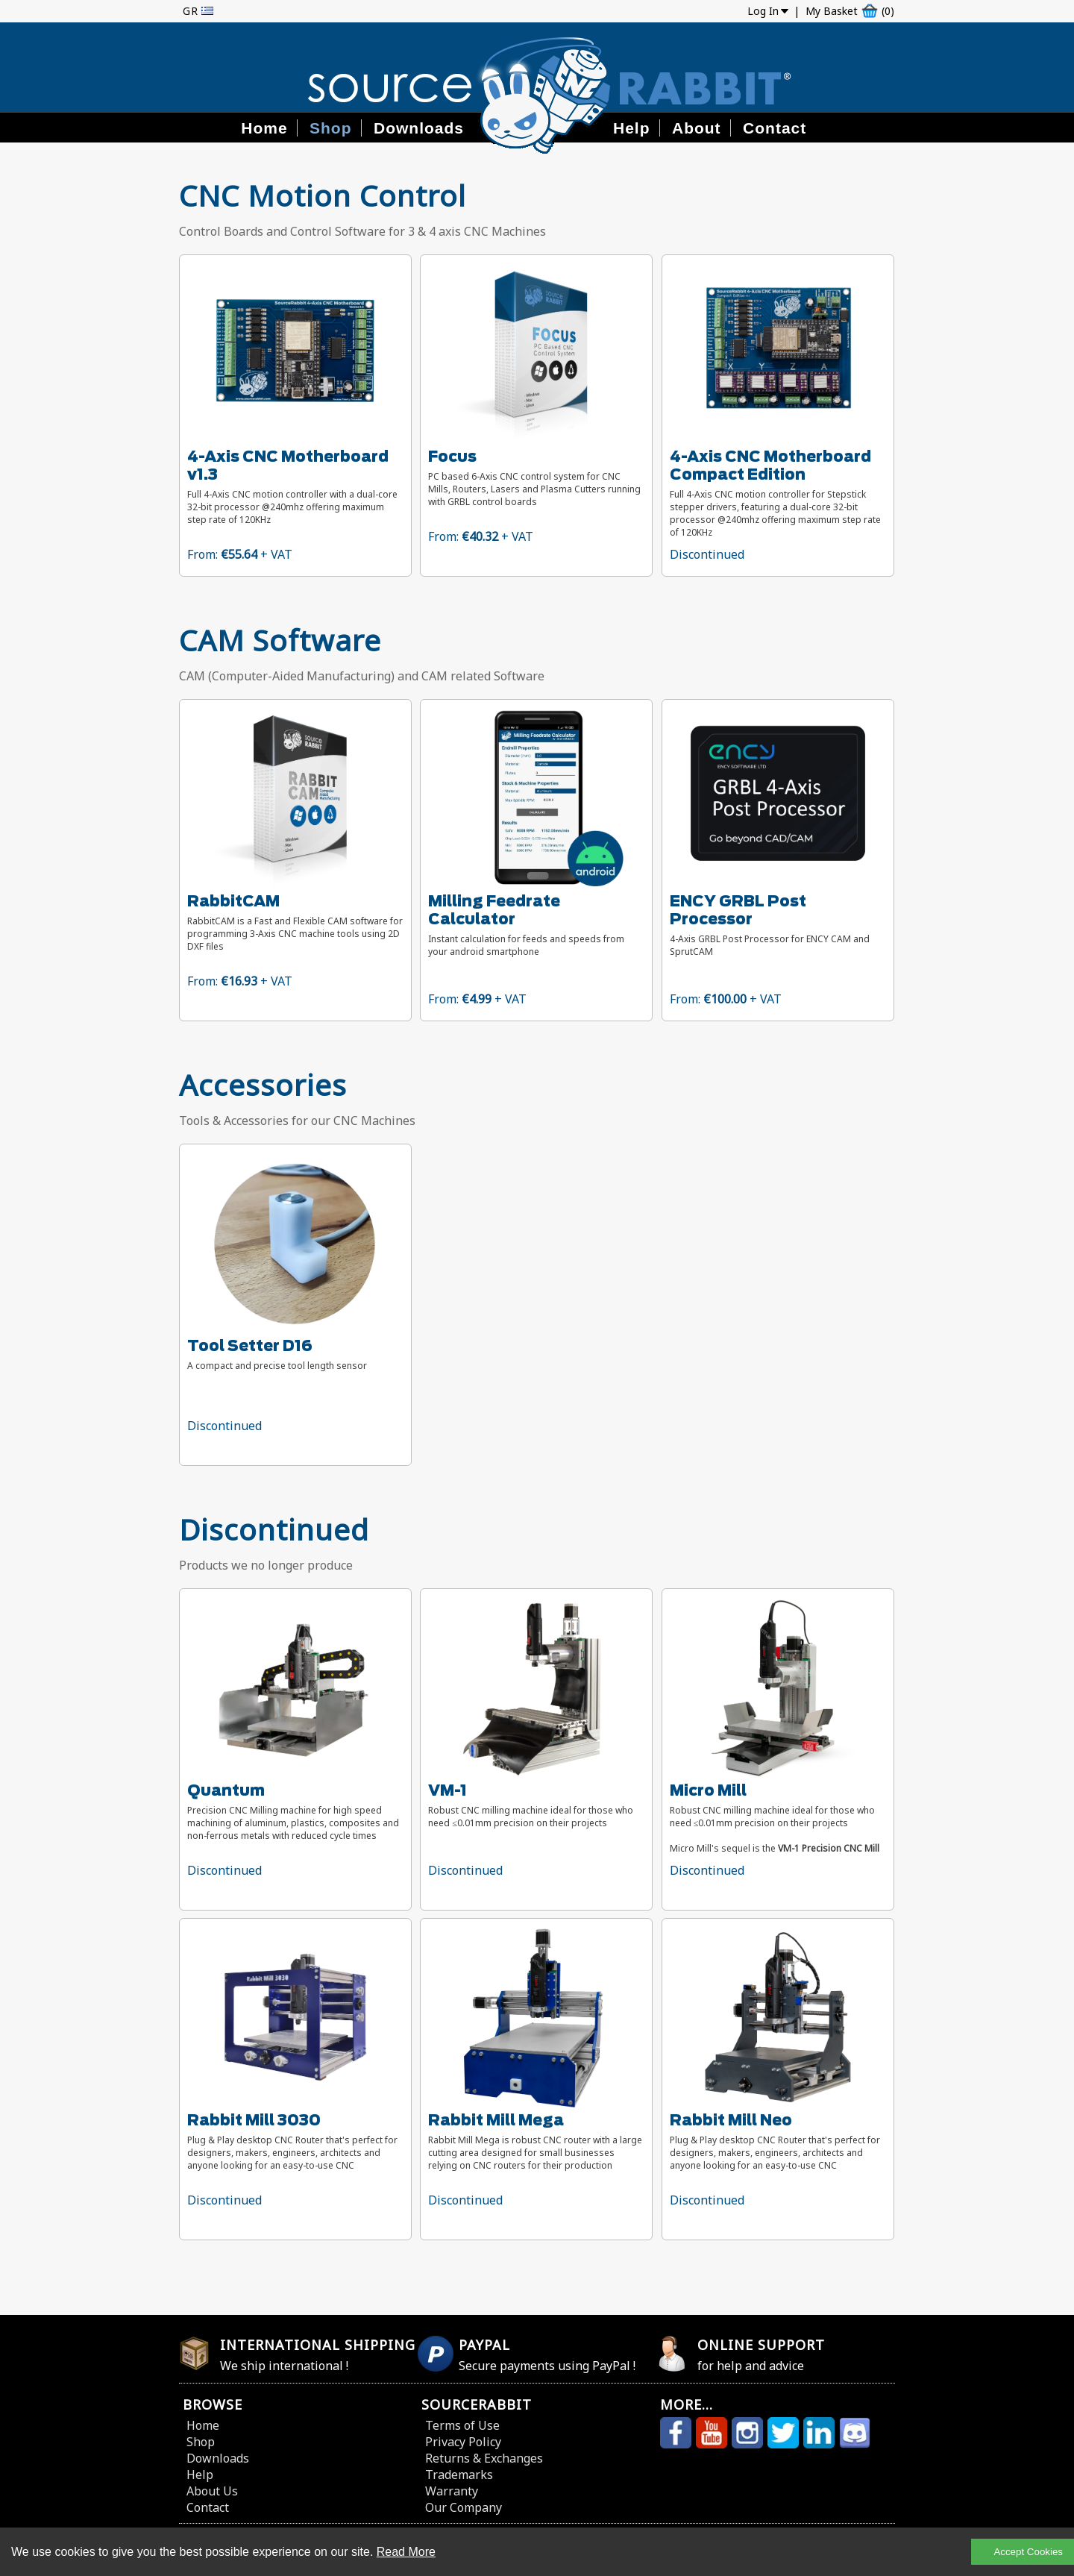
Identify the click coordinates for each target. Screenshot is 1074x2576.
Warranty (451, 2491)
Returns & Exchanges (484, 2458)
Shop (331, 128)
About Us (212, 2491)
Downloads (419, 128)
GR (190, 11)
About (696, 128)
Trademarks (459, 2474)
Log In (763, 11)
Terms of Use (462, 2425)
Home (264, 128)
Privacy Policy (463, 2442)
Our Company (463, 2507)
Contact (774, 128)
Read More (406, 2551)
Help (631, 128)
